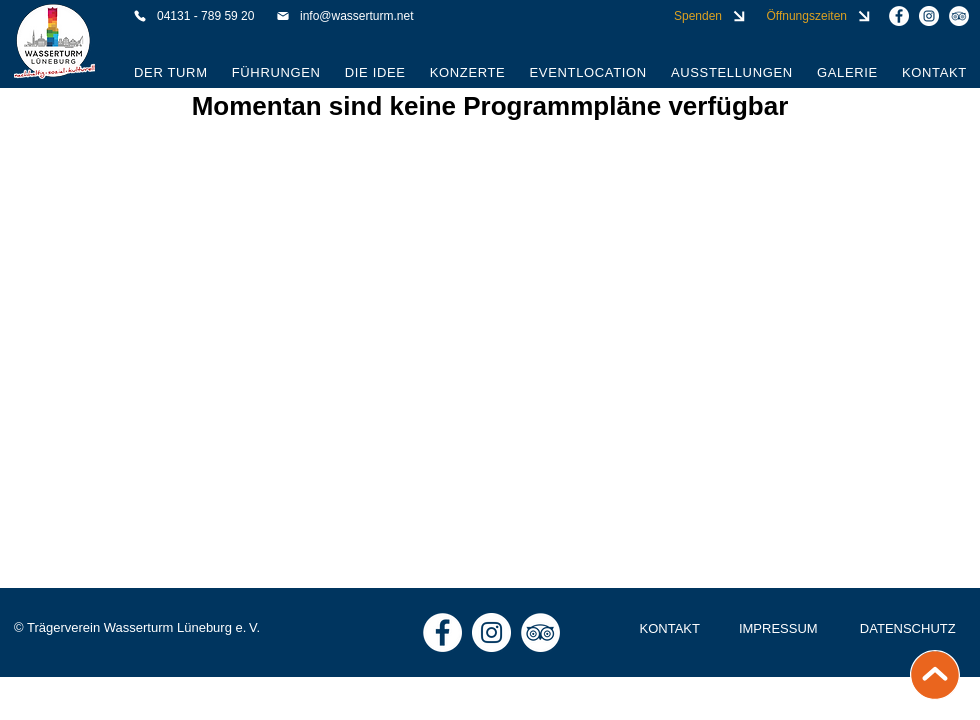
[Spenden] (708, 16)
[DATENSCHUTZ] (909, 628)
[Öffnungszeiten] (816, 16)
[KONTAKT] (671, 628)
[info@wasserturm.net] (357, 16)
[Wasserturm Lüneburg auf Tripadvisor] (959, 16)
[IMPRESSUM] (780, 628)
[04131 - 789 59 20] (196, 16)
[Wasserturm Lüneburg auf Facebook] (899, 16)
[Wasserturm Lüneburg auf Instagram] (929, 16)
